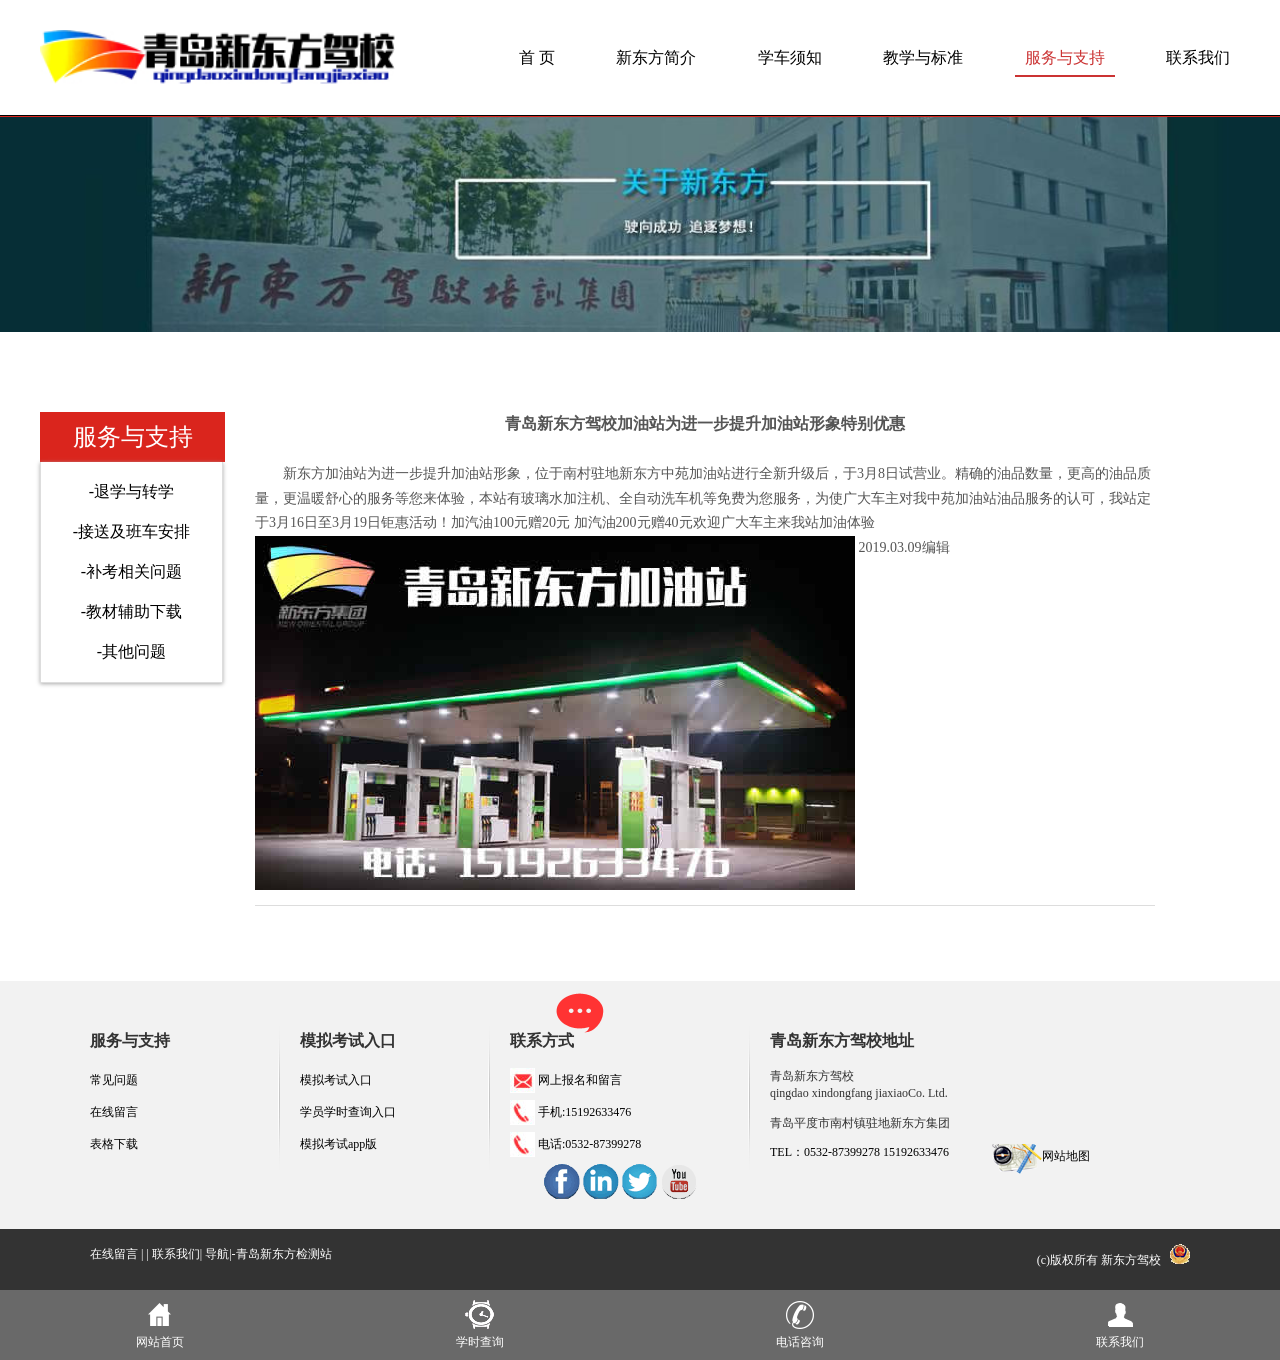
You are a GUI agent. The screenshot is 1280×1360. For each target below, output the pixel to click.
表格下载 (114, 1144)
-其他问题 (131, 651)
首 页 (537, 57)
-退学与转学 (131, 491)
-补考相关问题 (131, 571)
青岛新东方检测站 (284, 1254)
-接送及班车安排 (131, 531)
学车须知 (790, 57)
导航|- (220, 1254)
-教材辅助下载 (131, 611)
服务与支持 (1065, 57)
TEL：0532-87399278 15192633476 (859, 1152)
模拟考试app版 (338, 1144)
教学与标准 (923, 57)
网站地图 (1066, 1156)
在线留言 (114, 1112)
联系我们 (1198, 57)
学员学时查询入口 (348, 1112)
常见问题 (114, 1080)
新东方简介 (656, 57)
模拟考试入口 (336, 1080)
